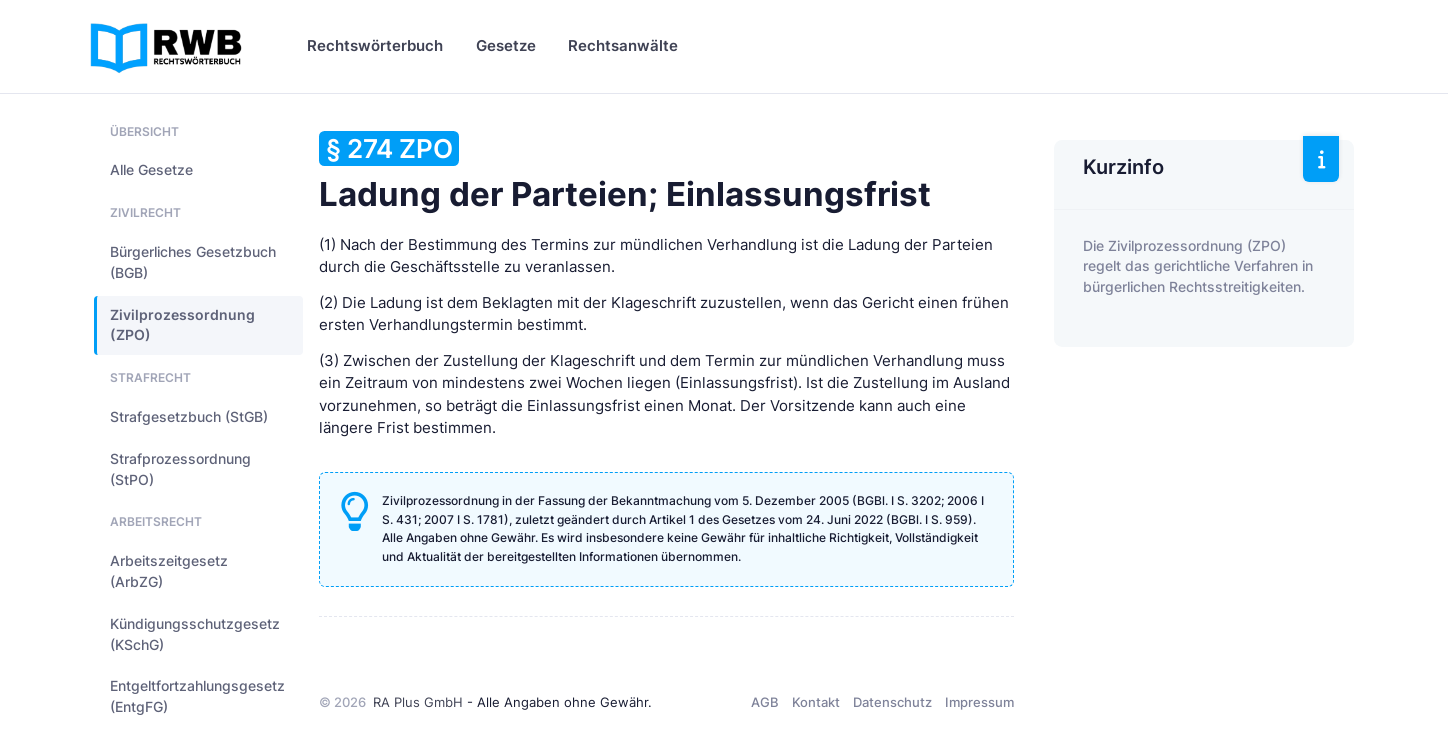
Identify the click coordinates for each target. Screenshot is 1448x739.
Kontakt (816, 702)
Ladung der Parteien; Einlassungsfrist (625, 172)
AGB (765, 702)
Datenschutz (892, 702)
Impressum (979, 702)
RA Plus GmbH (418, 702)
